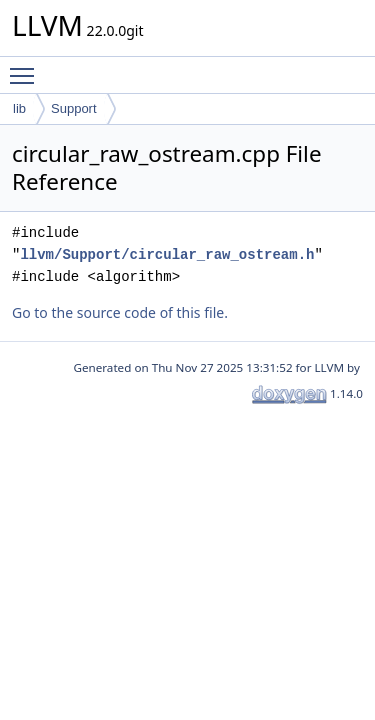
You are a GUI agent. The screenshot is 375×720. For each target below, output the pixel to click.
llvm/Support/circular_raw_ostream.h (167, 254)
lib (19, 108)
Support (74, 108)
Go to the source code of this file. (120, 312)
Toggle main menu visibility (27, 67)
